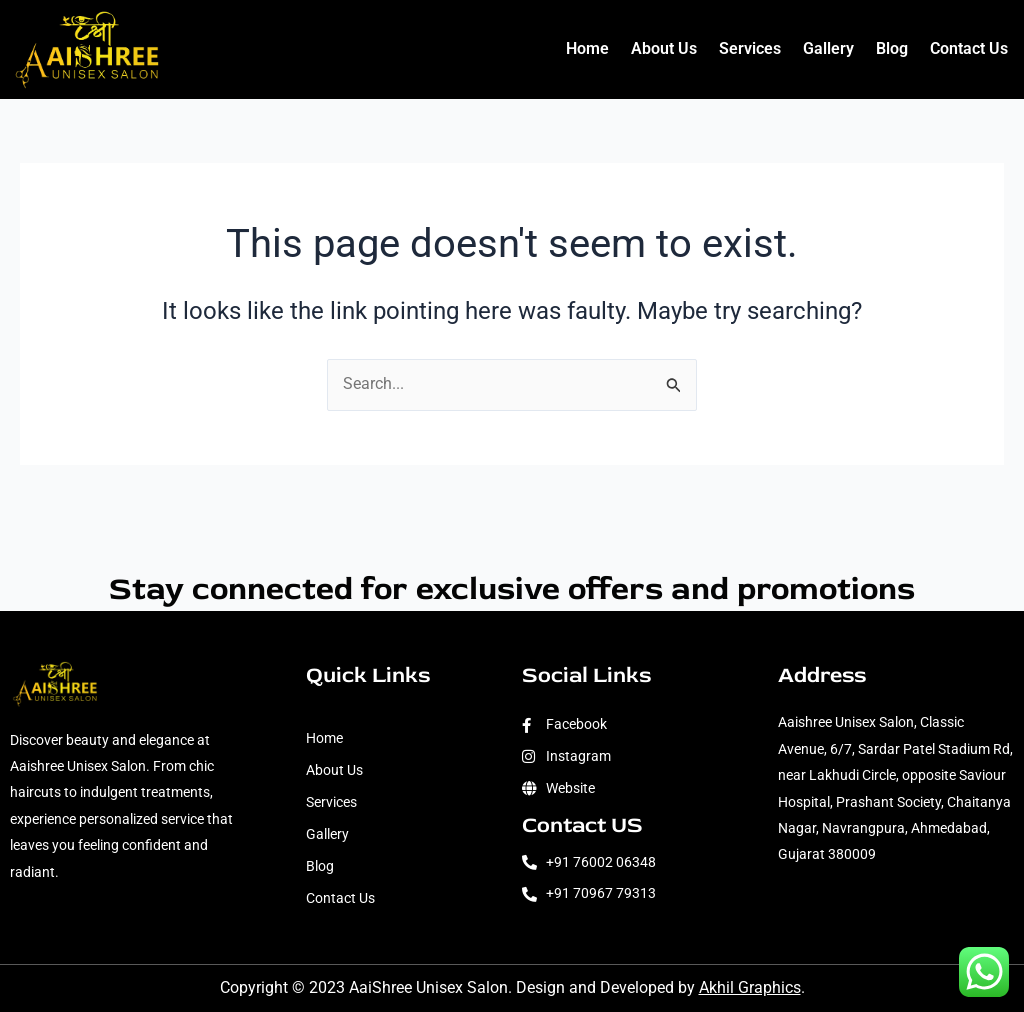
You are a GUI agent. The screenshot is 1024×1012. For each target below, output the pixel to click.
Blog (892, 48)
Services (750, 48)
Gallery (828, 48)
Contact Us (969, 48)
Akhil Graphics (750, 988)
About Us (664, 48)
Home (587, 48)
